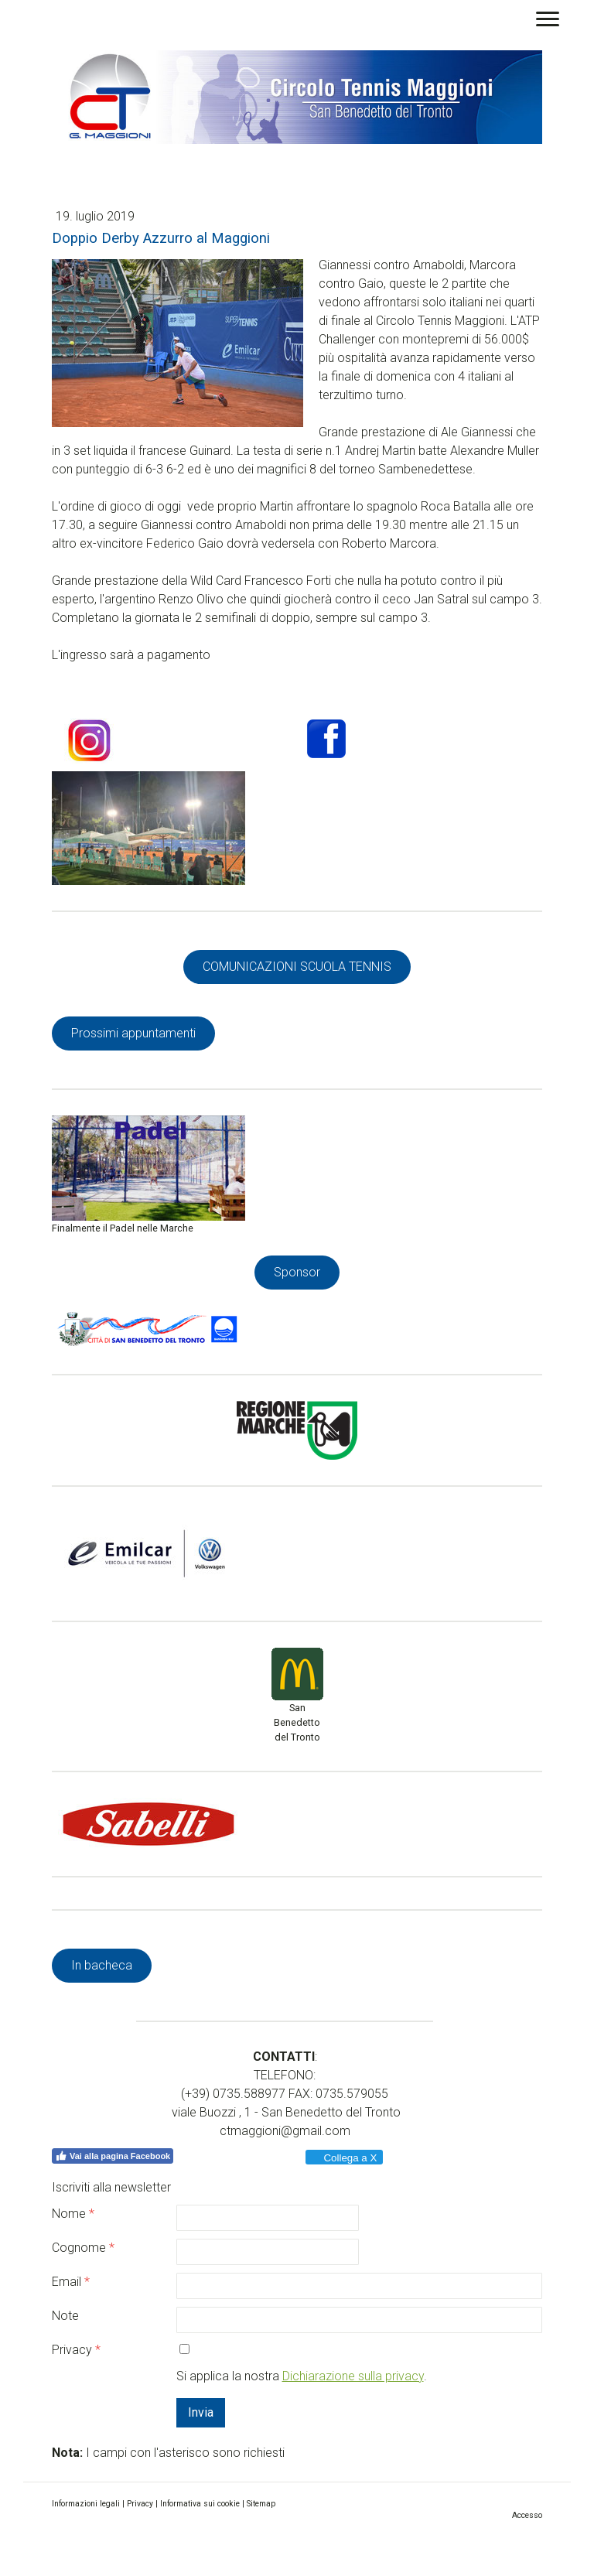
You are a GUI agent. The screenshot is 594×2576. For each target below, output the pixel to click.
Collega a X (343, 2158)
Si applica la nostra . (301, 2376)
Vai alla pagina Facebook (112, 2156)
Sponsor (297, 1272)
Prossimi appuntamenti (133, 1033)
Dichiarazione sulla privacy (353, 2376)
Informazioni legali (86, 2504)
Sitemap (261, 2504)
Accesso (527, 2515)
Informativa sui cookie (200, 2504)
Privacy (140, 2504)
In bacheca (101, 1965)
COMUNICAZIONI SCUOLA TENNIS (297, 966)
